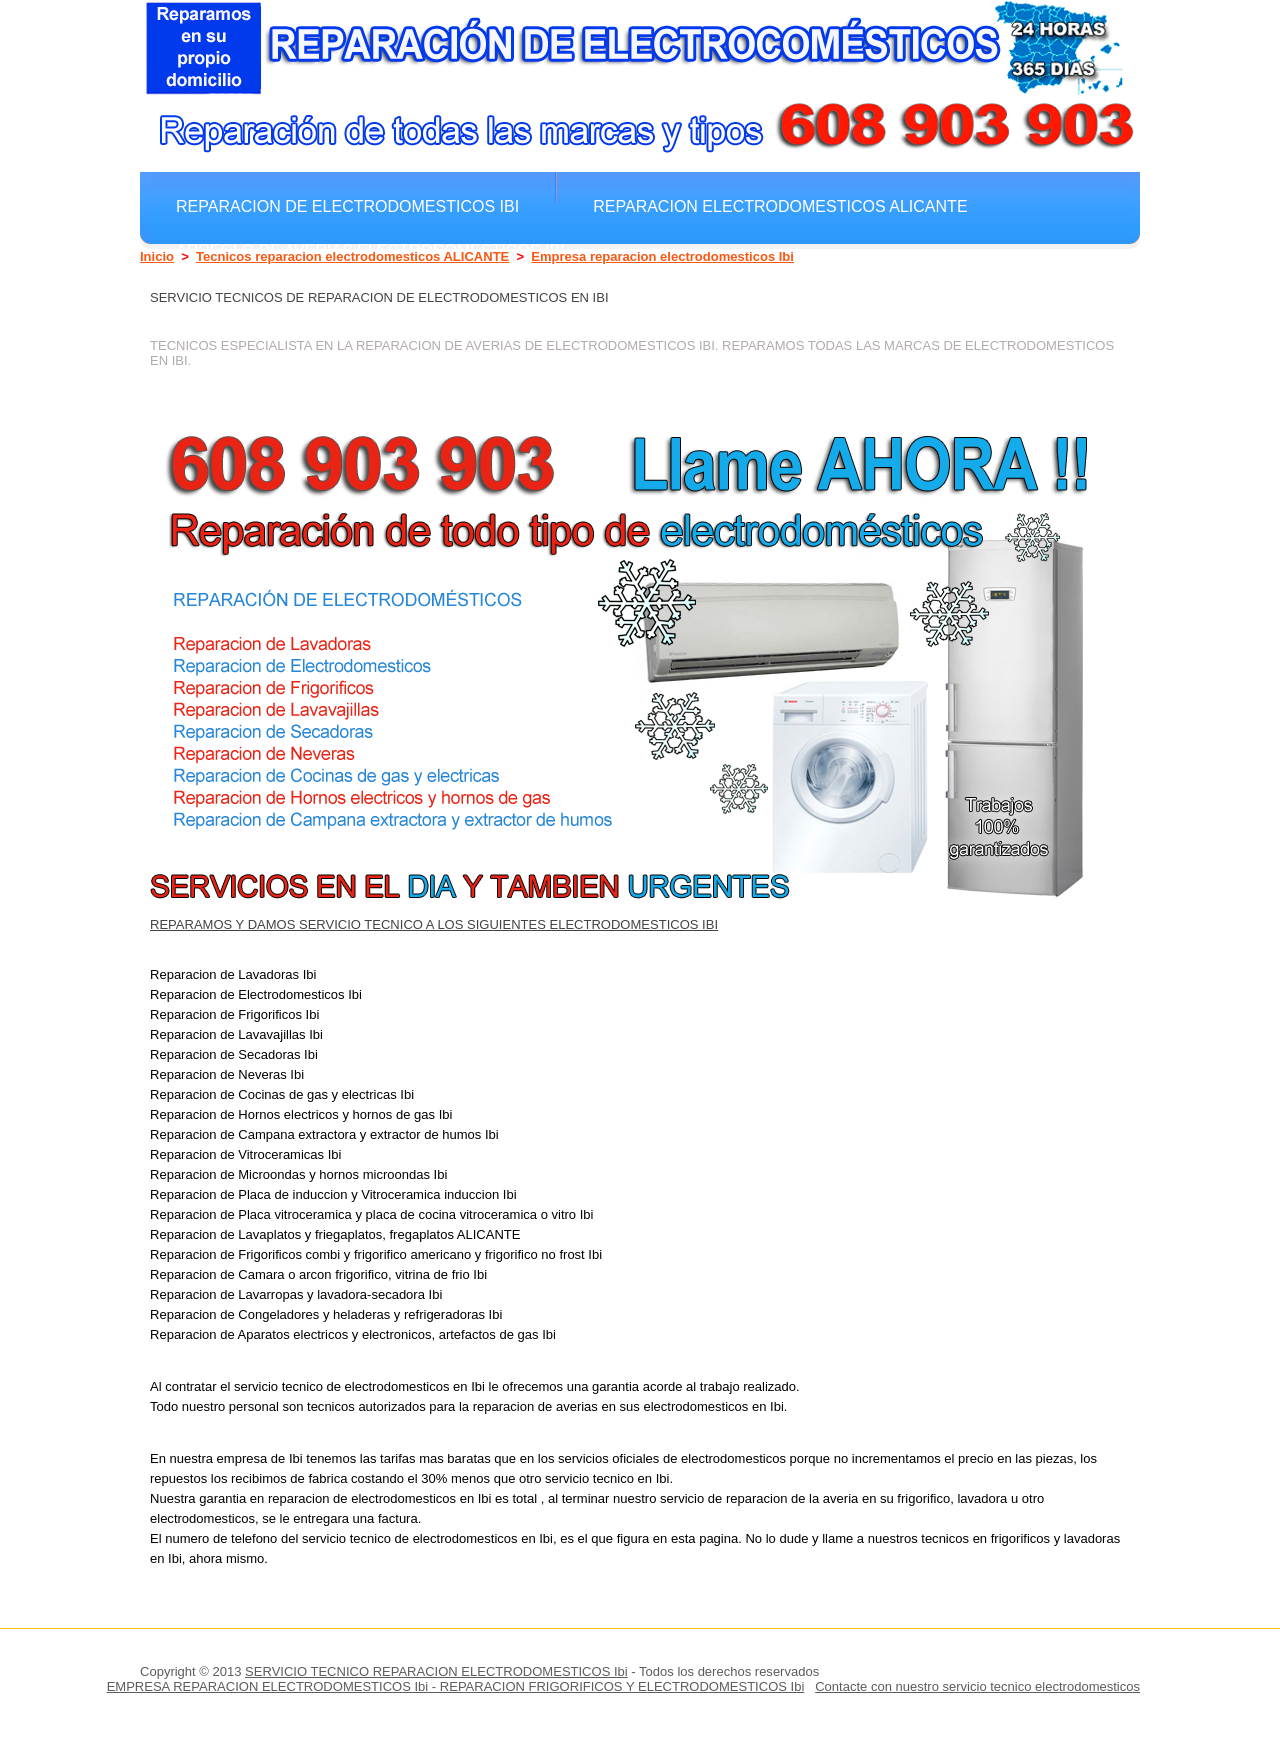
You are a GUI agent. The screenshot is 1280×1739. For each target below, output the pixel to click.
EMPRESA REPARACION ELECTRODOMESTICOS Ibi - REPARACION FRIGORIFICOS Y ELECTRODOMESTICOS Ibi (456, 1686)
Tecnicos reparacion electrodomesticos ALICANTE (352, 256)
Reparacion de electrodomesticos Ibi (347, 206)
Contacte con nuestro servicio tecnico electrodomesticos (977, 1686)
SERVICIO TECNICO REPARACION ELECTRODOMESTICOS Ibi (436, 1671)
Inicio (157, 256)
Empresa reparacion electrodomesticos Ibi (662, 256)
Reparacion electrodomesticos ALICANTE (780, 206)
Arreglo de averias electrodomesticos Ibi (370, 250)
